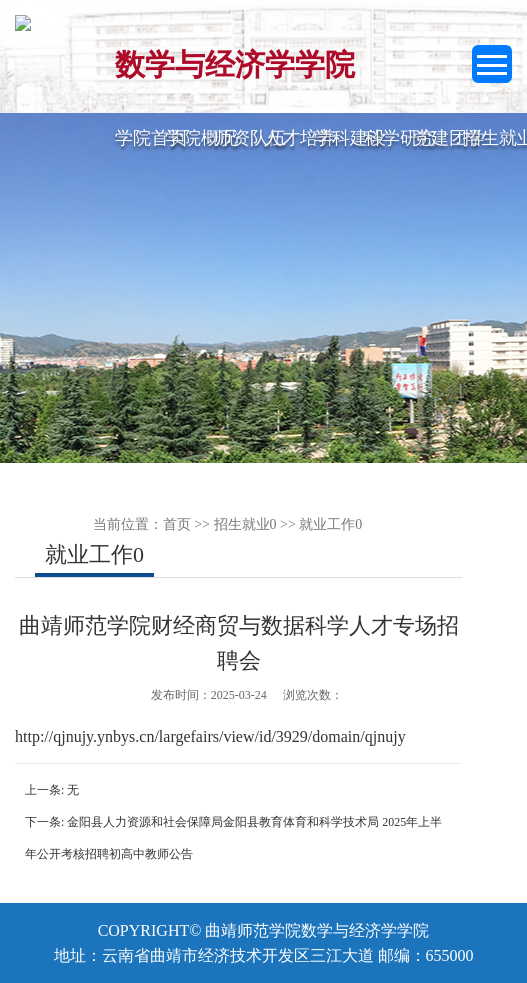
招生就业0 (245, 524)
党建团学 (449, 138)
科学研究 (400, 138)
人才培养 (300, 138)
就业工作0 (330, 524)
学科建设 (350, 138)
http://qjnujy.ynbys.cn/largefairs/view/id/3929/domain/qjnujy (210, 736)
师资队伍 (250, 138)
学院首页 (151, 138)
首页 (177, 524)
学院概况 (201, 138)
